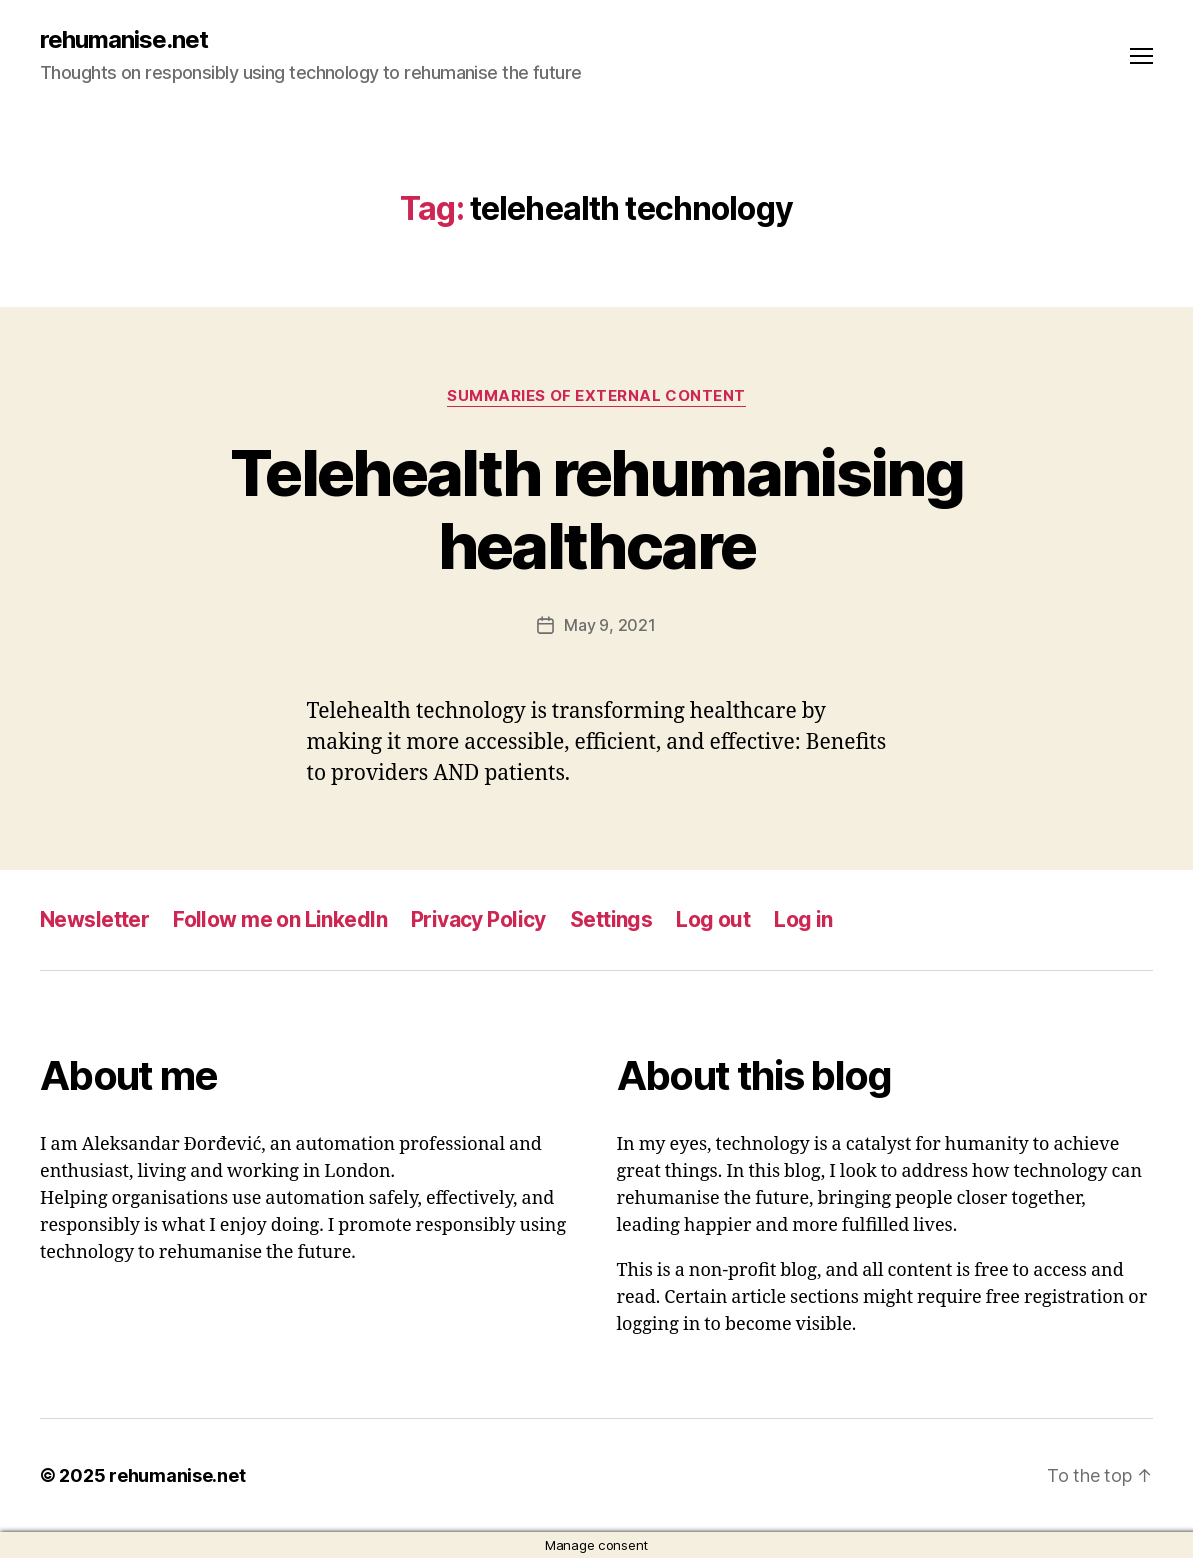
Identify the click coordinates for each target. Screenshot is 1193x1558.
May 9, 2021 (609, 625)
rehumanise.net (124, 40)
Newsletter (94, 919)
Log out (713, 919)
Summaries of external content (596, 396)
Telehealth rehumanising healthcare (596, 509)
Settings (611, 919)
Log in (803, 919)
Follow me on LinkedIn (280, 919)
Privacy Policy (478, 919)
